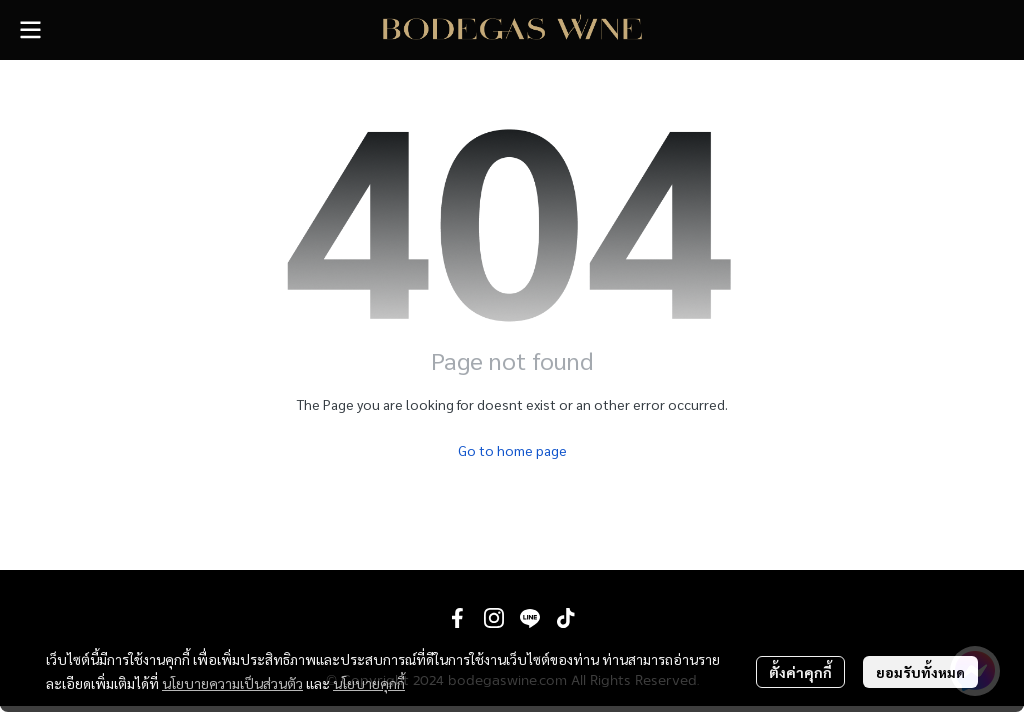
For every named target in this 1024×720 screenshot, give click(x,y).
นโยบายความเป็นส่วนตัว (232, 683)
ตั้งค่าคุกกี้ (800, 672)
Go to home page (512, 450)
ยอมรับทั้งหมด (920, 672)
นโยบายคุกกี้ (369, 683)
